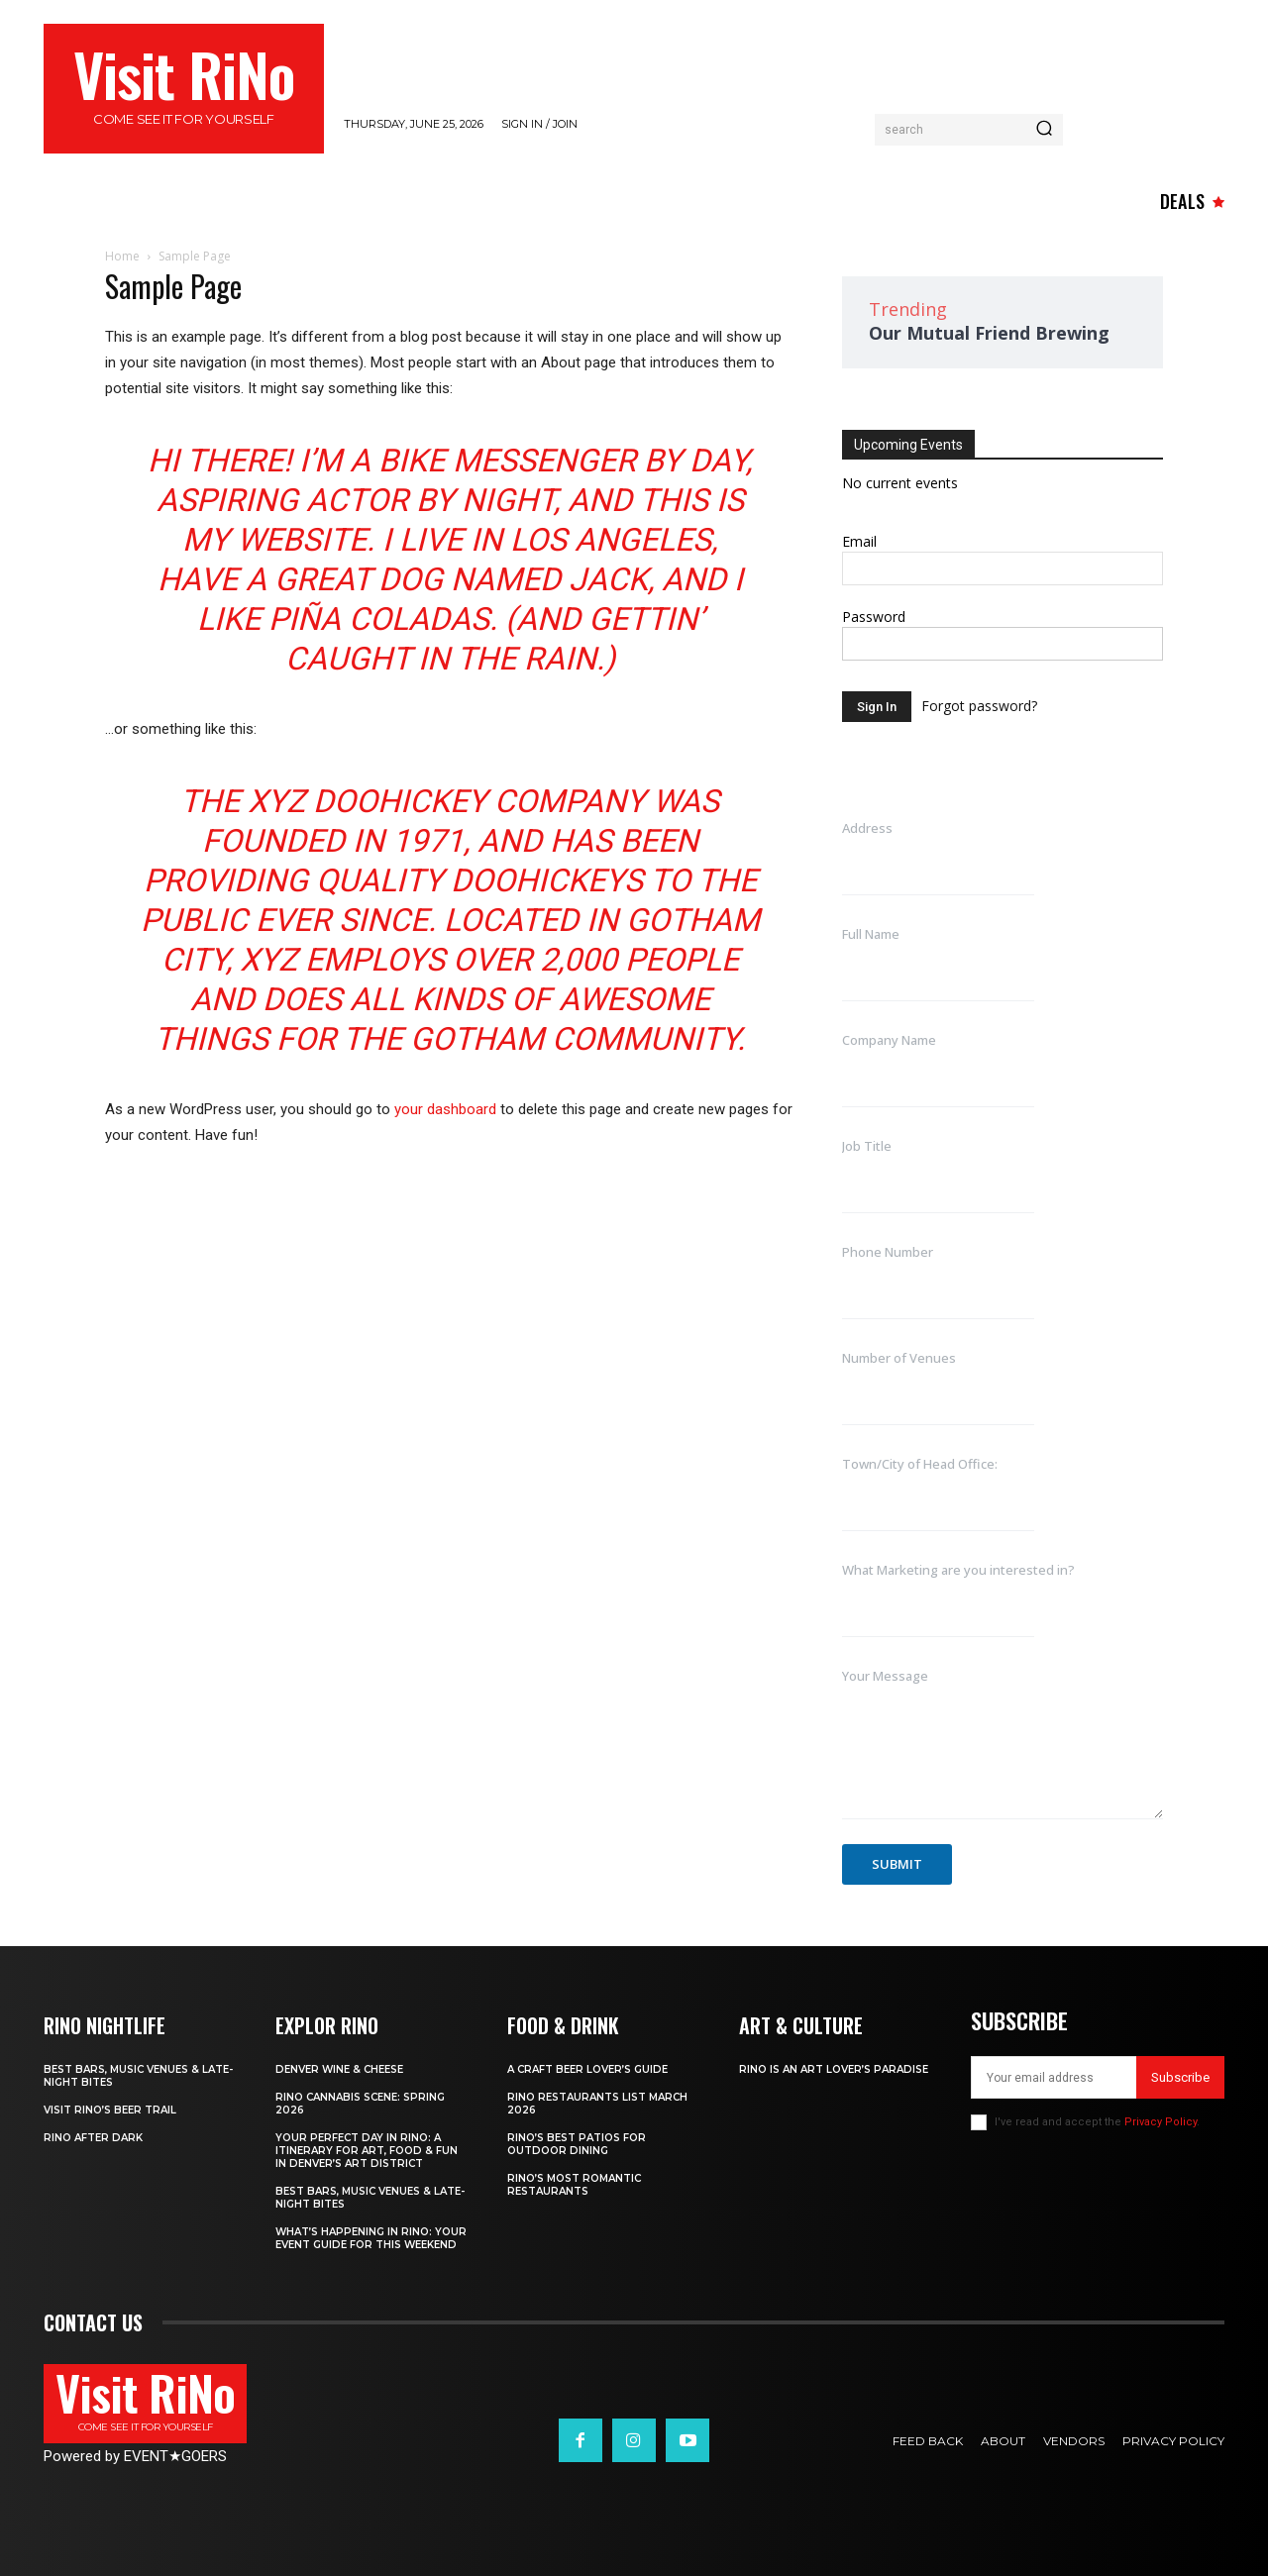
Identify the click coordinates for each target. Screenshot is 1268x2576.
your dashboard (445, 1109)
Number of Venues (899, 1358)
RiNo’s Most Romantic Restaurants (574, 2185)
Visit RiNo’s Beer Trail (110, 2110)
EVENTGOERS (175, 2456)
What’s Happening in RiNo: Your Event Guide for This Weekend (371, 2238)
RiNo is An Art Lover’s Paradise (833, 2069)
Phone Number (887, 1252)
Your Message (885, 1676)
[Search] (1044, 130)
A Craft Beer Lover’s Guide (587, 2069)
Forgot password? (979, 705)
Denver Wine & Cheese (339, 2069)
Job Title (867, 1146)
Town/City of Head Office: (920, 1464)
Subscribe (1180, 2077)
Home (122, 256)
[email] (1053, 2077)
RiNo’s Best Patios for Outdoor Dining (576, 2144)
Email (859, 541)
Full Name (870, 934)
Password (873, 616)
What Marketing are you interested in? (958, 1570)
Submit (897, 1864)
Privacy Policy (1160, 2121)
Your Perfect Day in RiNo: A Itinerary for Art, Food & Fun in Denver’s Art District (366, 2150)
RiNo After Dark (93, 2137)
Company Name (889, 1040)
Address (867, 828)
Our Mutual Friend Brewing (989, 333)
